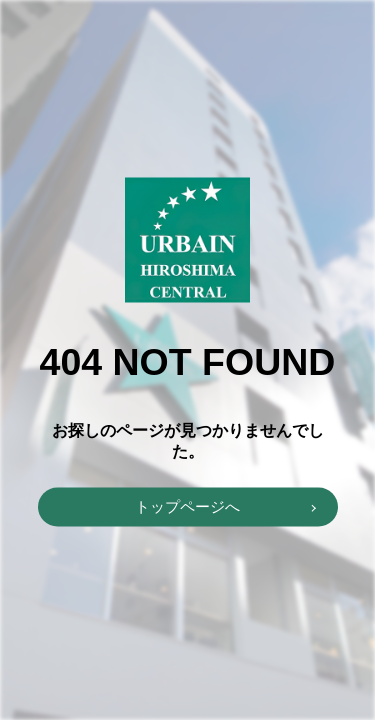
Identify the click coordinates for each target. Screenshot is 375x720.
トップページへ (187, 506)
